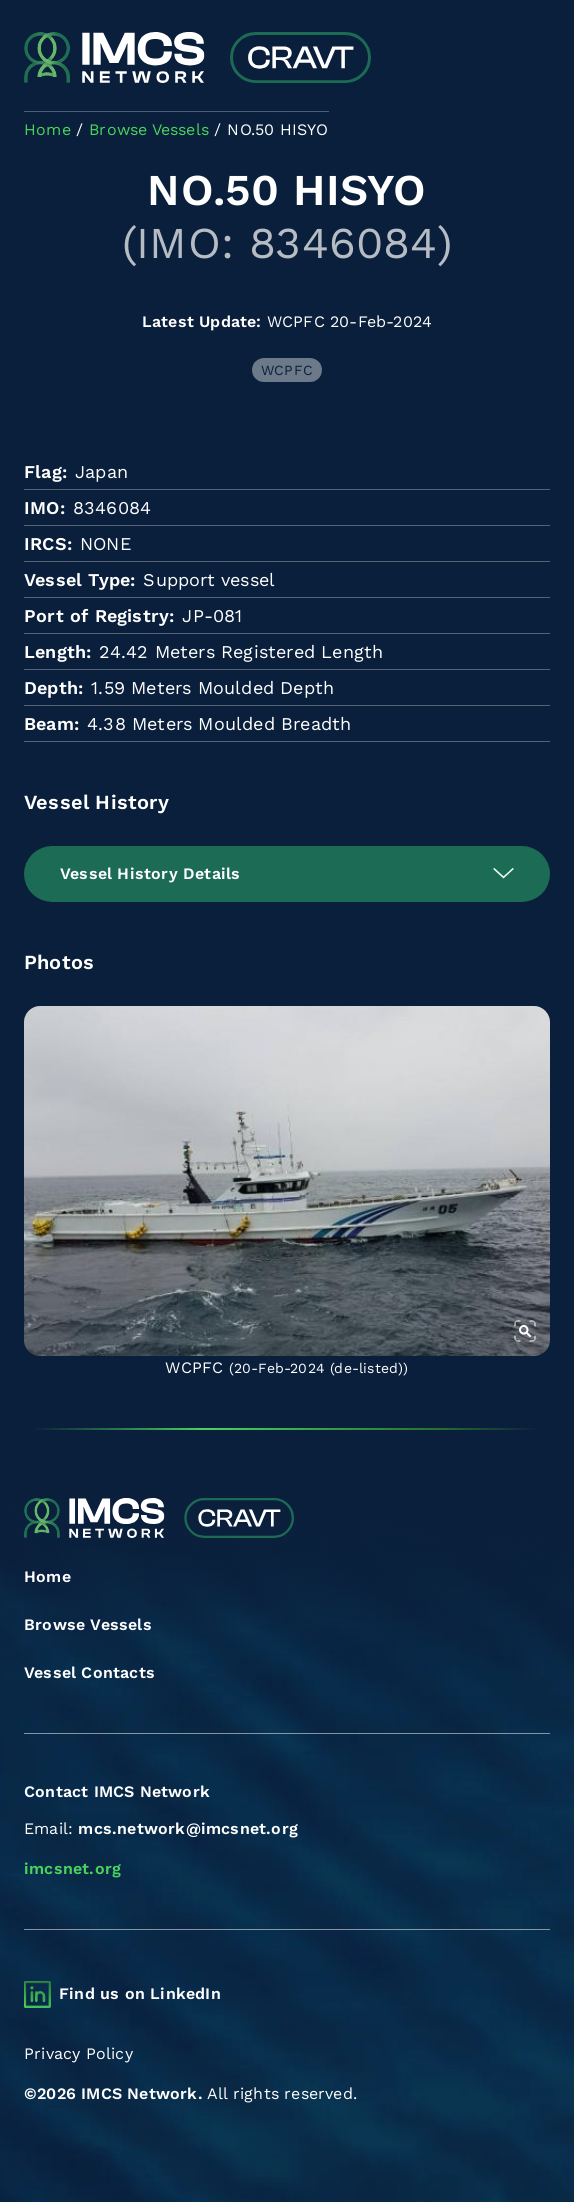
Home (47, 1576)
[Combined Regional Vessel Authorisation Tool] (197, 59)
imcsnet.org (72, 1868)
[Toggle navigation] (532, 59)
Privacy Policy (78, 2053)
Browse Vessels (88, 1624)
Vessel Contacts (89, 1672)
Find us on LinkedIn (140, 1993)
